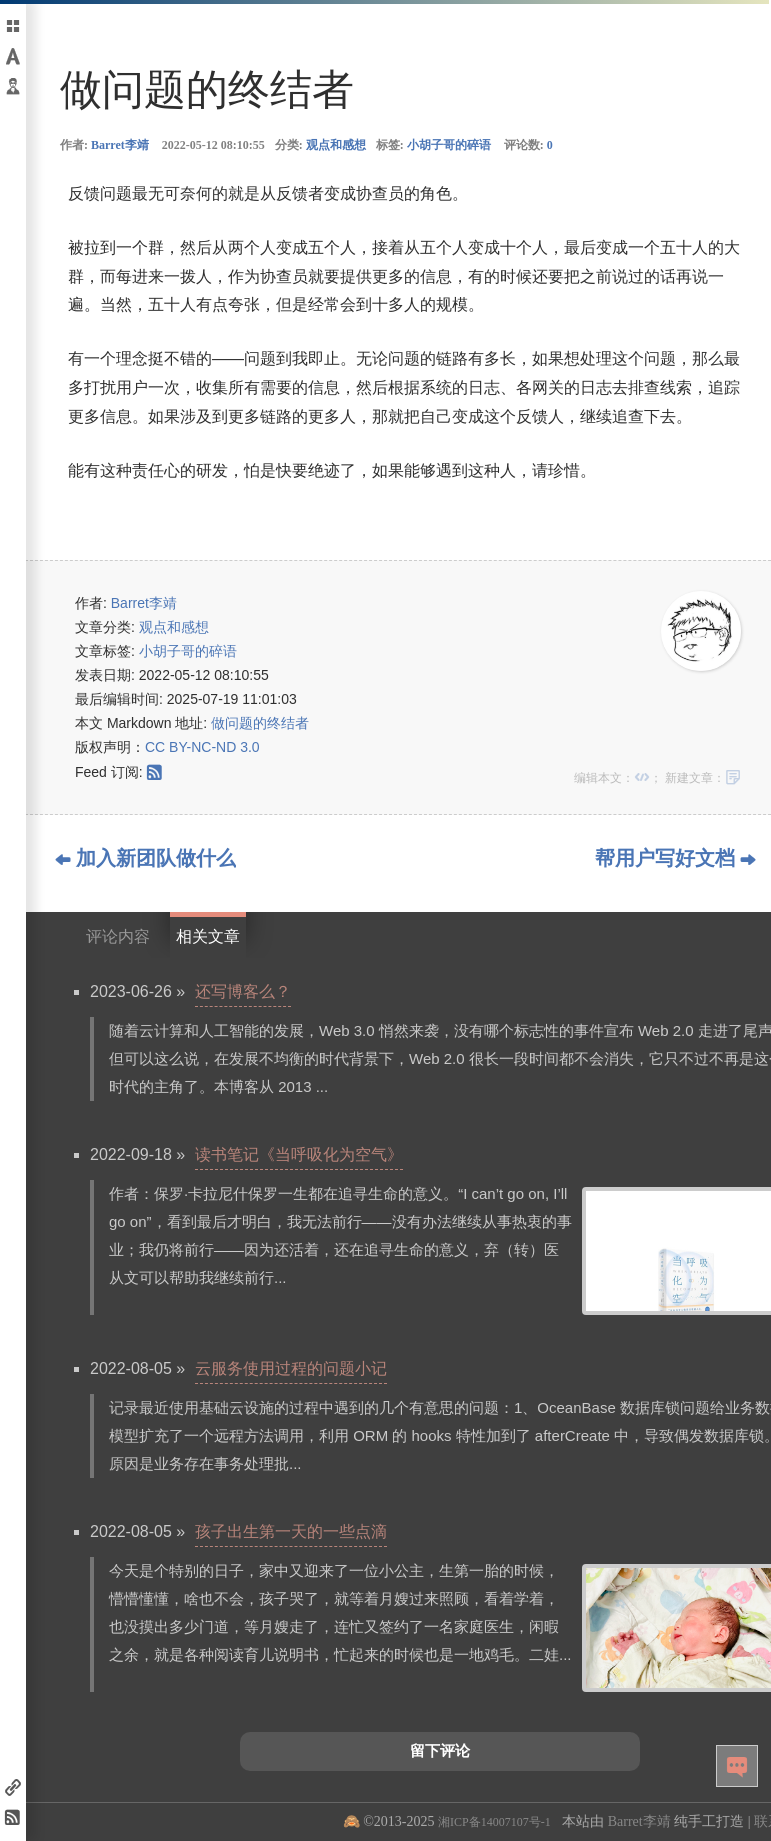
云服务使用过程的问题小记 (291, 1368)
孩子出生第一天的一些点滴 (291, 1531)
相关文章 (208, 936)
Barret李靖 (120, 145)
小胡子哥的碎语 (449, 145)
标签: (433, 145)
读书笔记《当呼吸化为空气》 (299, 1154)
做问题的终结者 (260, 723)
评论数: (528, 145)
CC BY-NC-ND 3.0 (202, 747)
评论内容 (118, 936)
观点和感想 (336, 145)
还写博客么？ (243, 991)
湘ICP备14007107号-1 (494, 1822)
